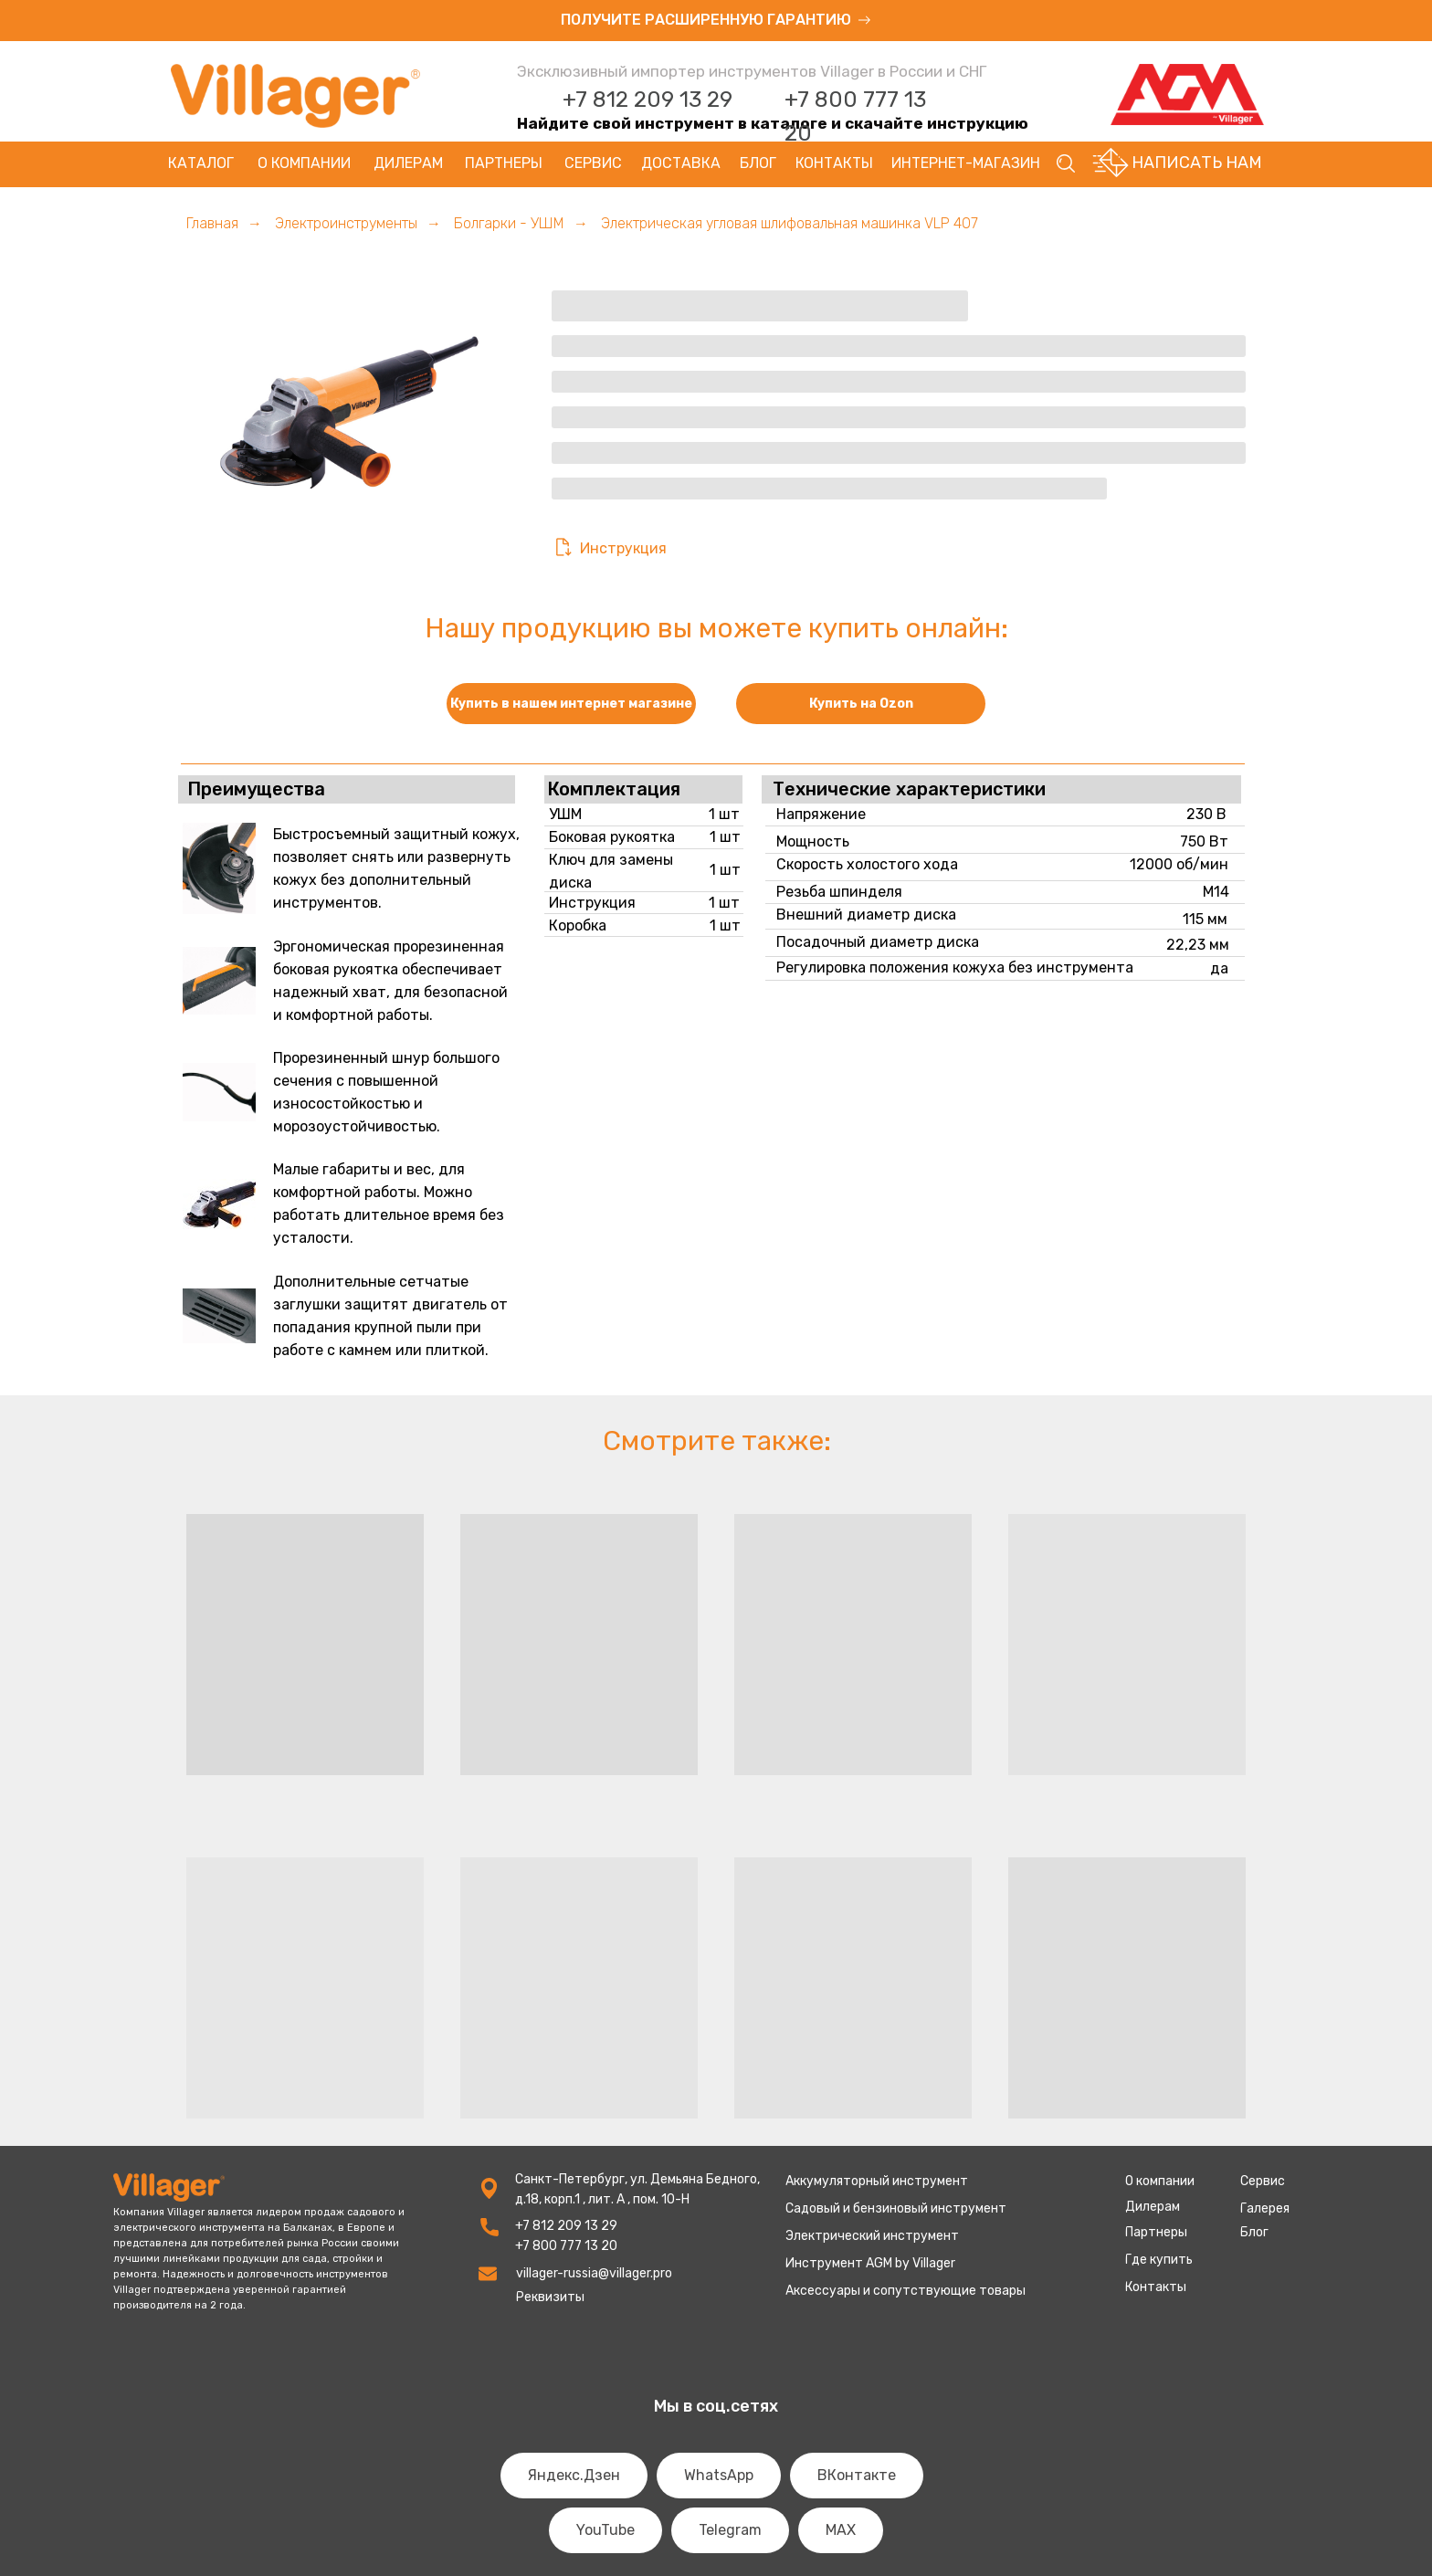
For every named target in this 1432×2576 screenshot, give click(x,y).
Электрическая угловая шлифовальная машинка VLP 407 (789, 223)
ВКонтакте (856, 2475)
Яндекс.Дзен (574, 2475)
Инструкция (623, 548)
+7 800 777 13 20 (566, 2246)
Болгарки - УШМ (509, 223)
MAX (841, 2530)
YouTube (605, 2530)
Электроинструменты (346, 223)
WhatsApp (718, 2475)
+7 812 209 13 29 (647, 99)
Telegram (730, 2530)
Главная (212, 223)
